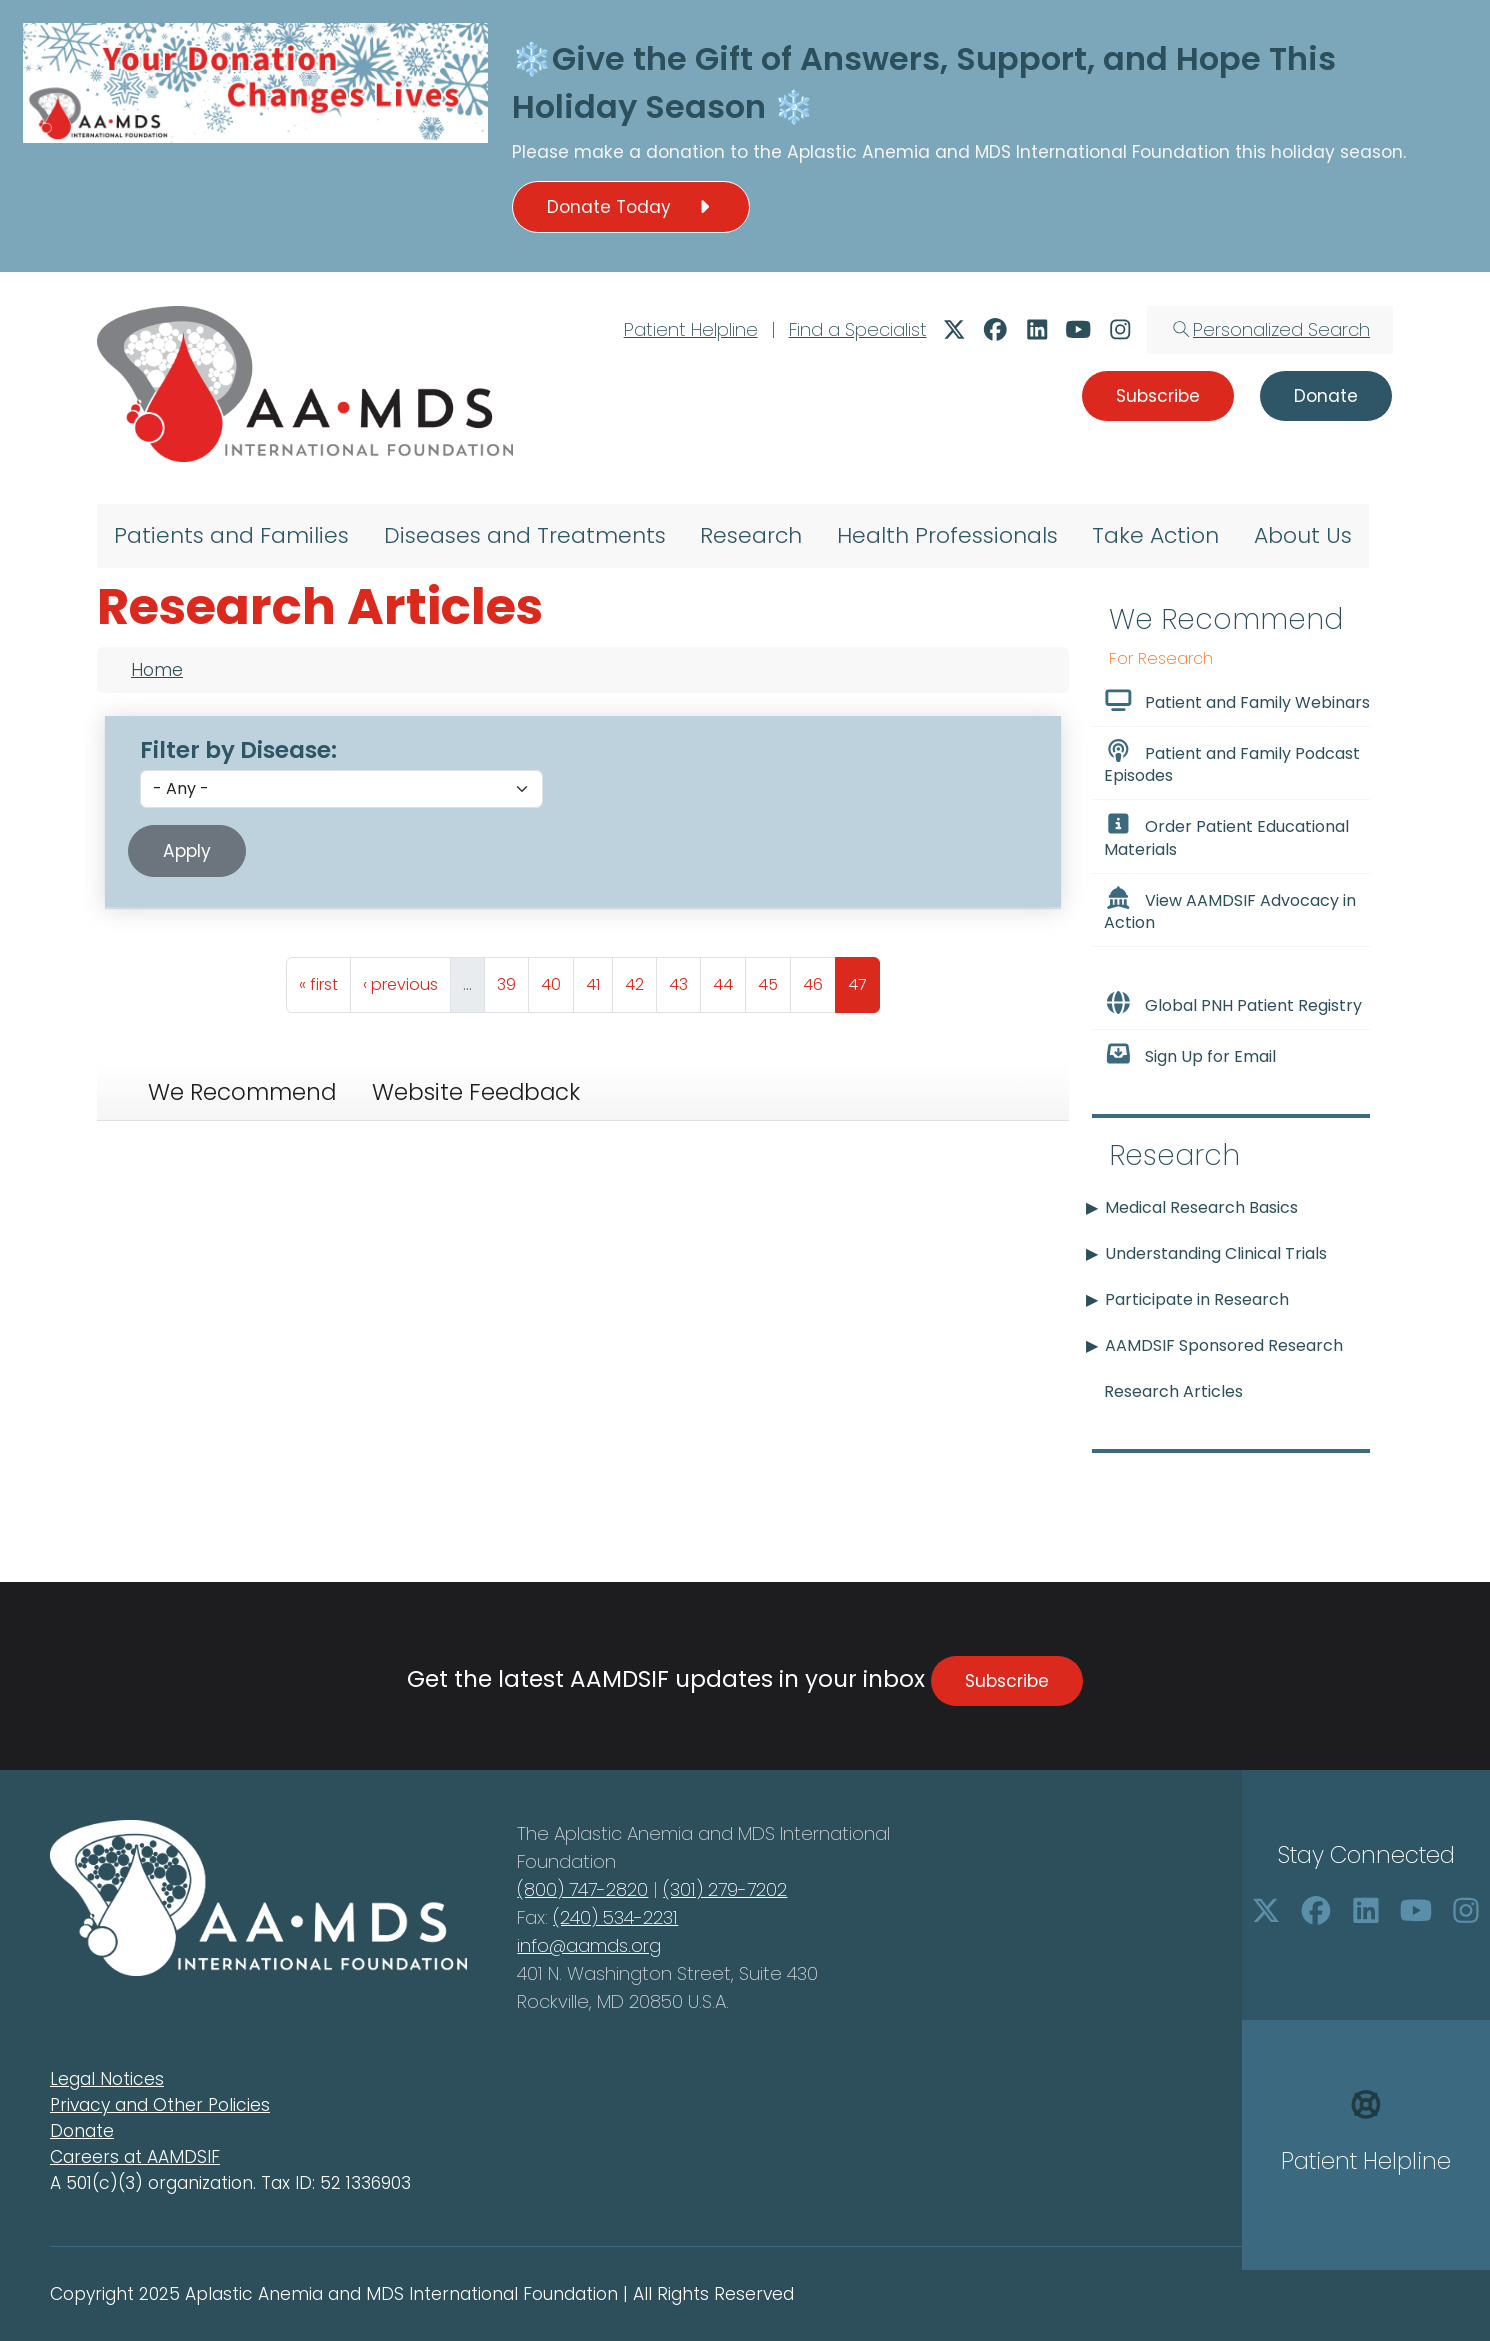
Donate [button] (1326, 396)
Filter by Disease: (238, 750)
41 (599, 979)
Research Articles (1173, 1391)
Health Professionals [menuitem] (947, 535)
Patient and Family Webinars (1237, 701)
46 (819, 979)
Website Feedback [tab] (476, 1092)
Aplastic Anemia (861, 152)
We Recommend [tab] (242, 1092)
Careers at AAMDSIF (135, 2157)
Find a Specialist (858, 329)
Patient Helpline (691, 329)
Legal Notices (107, 2079)
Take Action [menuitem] (1155, 535)
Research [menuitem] (751, 535)
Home (157, 670)
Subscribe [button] (1158, 396)
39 (512, 979)
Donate (82, 2131)
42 (640, 979)
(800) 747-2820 (582, 1889)
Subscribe (1007, 1681)
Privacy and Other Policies (160, 2105)
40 (557, 979)
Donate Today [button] (631, 207)
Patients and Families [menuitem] (231, 535)
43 (684, 979)
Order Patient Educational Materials (1226, 836)
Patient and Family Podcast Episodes (1232, 763)
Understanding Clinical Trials (1216, 1253)
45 (774, 979)
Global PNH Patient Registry (1233, 1004)
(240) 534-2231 (615, 1917)
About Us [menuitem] (1303, 535)
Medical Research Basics (1201, 1207)
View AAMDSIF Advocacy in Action (1230, 910)
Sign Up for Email (1190, 1055)
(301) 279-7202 (725, 1889)
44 (729, 979)
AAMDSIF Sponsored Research (1224, 1345)
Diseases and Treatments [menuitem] (525, 535)
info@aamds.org (589, 1945)
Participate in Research (1197, 1299)
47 (863, 979)
